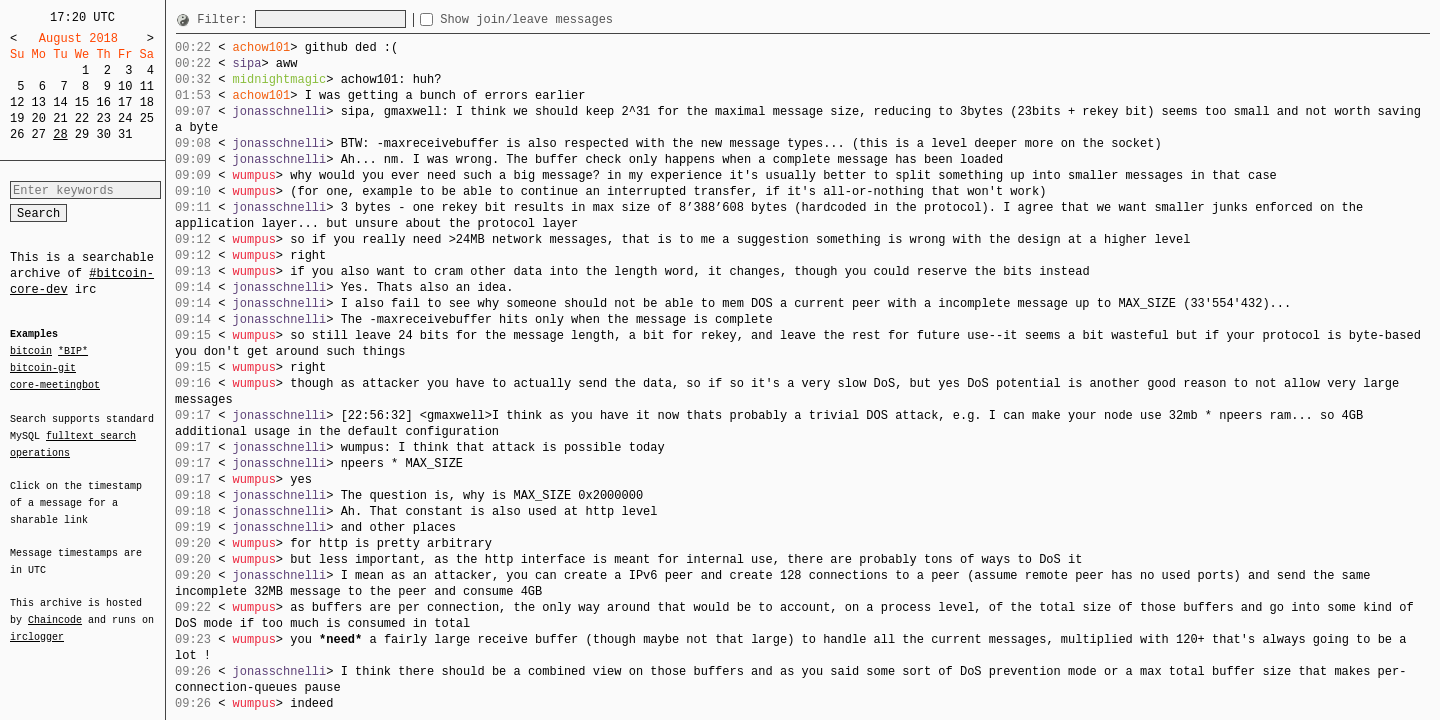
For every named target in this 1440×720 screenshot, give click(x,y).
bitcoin (31, 352)
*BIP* (73, 352)
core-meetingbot (55, 384)
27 (39, 134)
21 (60, 118)
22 (82, 118)
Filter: (226, 19)
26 (17, 134)
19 (17, 118)
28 (60, 134)
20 (39, 118)
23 (103, 118)
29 (82, 134)
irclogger (37, 624)
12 (17, 102)
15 (82, 102)
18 (147, 102)
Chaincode (55, 608)
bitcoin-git (43, 368)
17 (125, 102)
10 (125, 86)
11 (147, 86)
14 (60, 102)
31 (125, 134)
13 (39, 102)
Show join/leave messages (562, 19)
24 (125, 118)
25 (147, 118)
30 (103, 134)
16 (103, 102)
